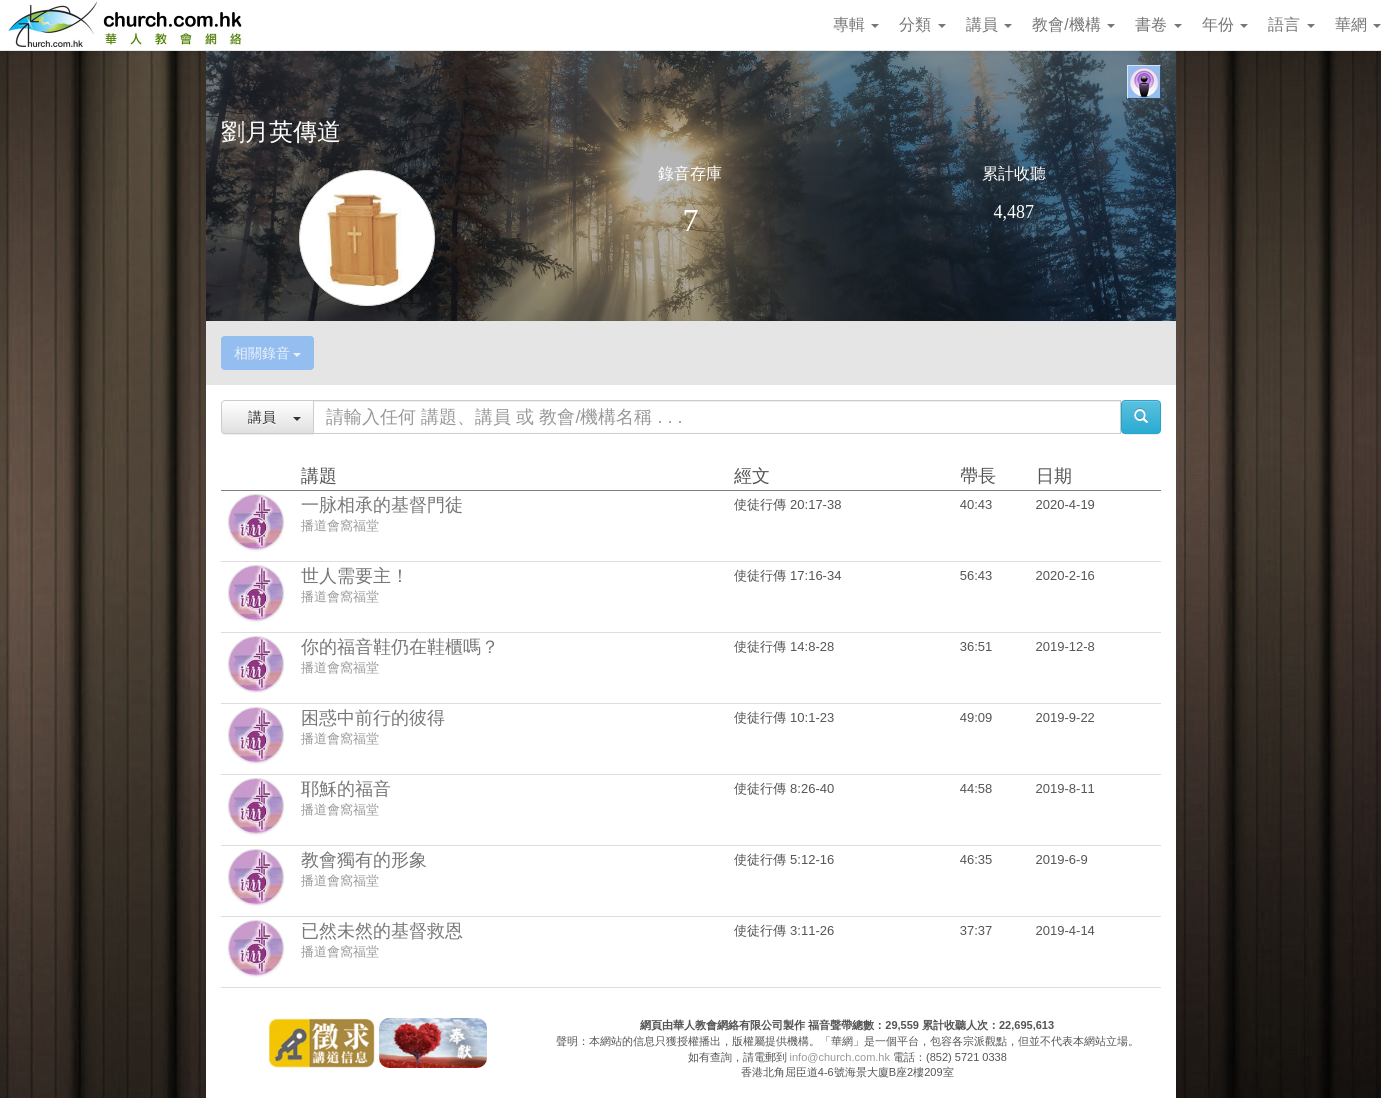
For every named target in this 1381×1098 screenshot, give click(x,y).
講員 (989, 24)
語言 (1291, 24)
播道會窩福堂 (340, 525)
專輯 (856, 24)
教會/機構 (1073, 24)
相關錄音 (268, 353)
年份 (1225, 24)
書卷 (1158, 24)
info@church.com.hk (840, 1057)
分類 (922, 24)
